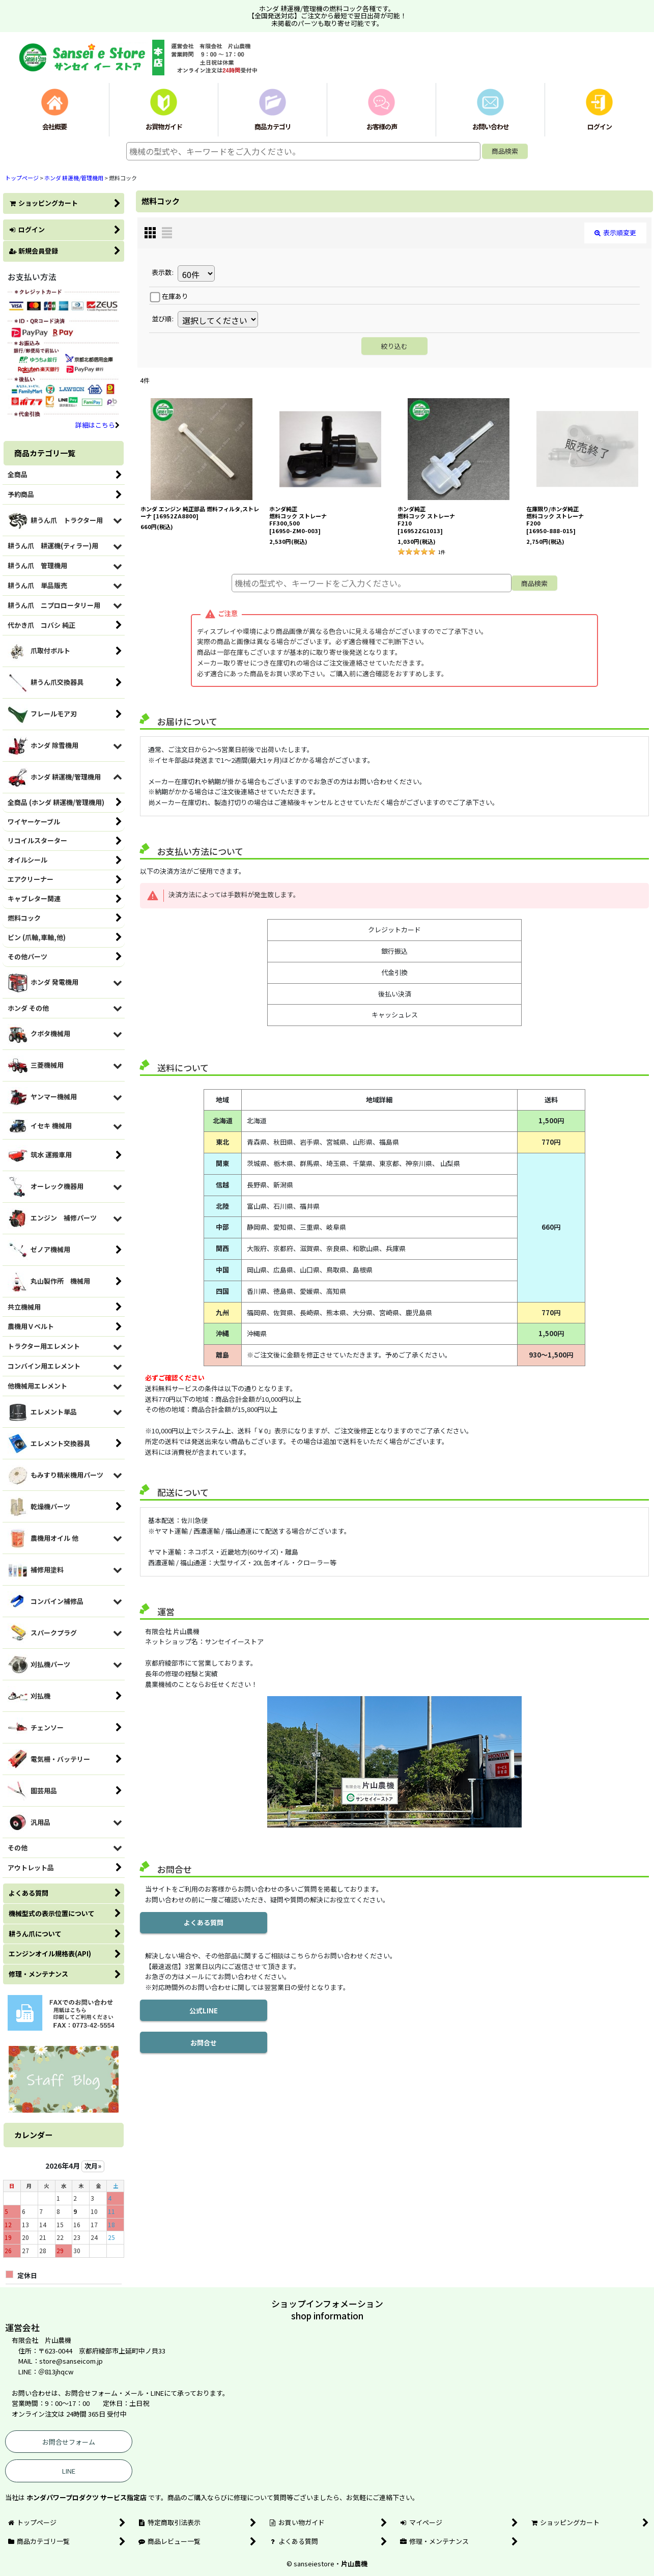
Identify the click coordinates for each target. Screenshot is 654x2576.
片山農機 (354, 2563)
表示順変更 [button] (615, 232)
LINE (68, 2471)
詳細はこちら (97, 425)
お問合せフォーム (68, 2442)
